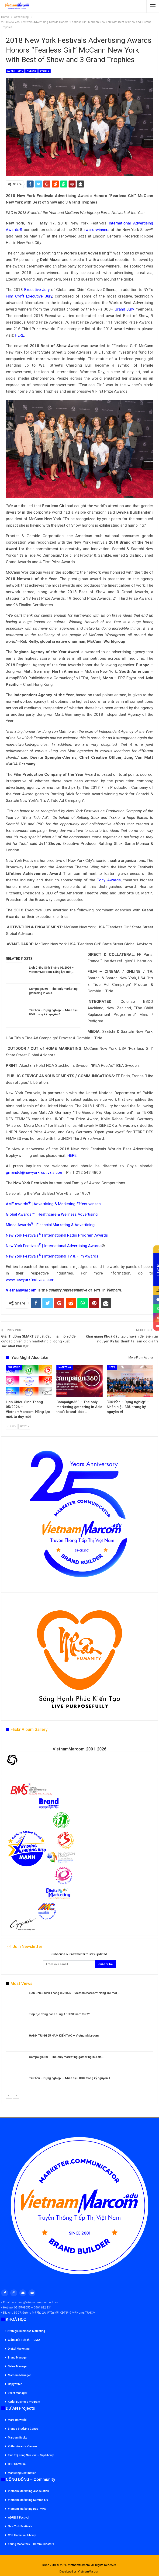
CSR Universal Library (22, 2535)
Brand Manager (18, 2357)
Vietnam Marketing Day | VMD (27, 2508)
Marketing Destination (22, 2473)
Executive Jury (37, 289)
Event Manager (17, 2393)
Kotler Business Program (24, 2401)
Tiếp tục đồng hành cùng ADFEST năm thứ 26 (59, 2014)
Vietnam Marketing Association (28, 2491)
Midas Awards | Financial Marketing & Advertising (50, 1224)
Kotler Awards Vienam (22, 2446)
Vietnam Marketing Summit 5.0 (28, 2500)
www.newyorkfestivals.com (30, 1279)
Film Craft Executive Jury (29, 296)
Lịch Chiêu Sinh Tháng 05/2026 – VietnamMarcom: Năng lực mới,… (74, 1993)
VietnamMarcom (21, 1290)
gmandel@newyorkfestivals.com (34, 1172)
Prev (11, 1426)
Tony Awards (109, 880)
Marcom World (17, 2420)
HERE (19, 335)
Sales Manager (18, 2366)
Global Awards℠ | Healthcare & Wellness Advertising (52, 1214)
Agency (31, 71)
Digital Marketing (19, 2348)
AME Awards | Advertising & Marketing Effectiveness (53, 1203)
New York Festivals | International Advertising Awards (54, 1245)
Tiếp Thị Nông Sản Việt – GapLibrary (31, 2455)
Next (24, 1426)
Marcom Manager (19, 2375)
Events (44, 71)
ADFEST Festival (18, 2517)
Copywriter (15, 2384)
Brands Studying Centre (23, 2428)
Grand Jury (124, 309)
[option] (79, 2042)
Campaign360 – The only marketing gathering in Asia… (66, 2057)
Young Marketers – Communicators (31, 2544)
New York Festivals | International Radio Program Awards (57, 1235)
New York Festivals (20, 2526)
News (112, 1367)
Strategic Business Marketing (25, 2331)
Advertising (15, 71)
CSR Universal (17, 2464)
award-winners (96, 229)
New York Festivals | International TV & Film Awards (52, 1256)
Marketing (14, 1367)
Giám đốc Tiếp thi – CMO (24, 2340)
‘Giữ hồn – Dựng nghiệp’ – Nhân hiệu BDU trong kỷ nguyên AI (70, 2078)
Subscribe (105, 1964)
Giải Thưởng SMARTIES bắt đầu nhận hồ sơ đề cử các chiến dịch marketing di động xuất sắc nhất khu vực (38, 1341)
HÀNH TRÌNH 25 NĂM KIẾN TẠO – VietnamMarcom (64, 2035)
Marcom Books (17, 2437)
